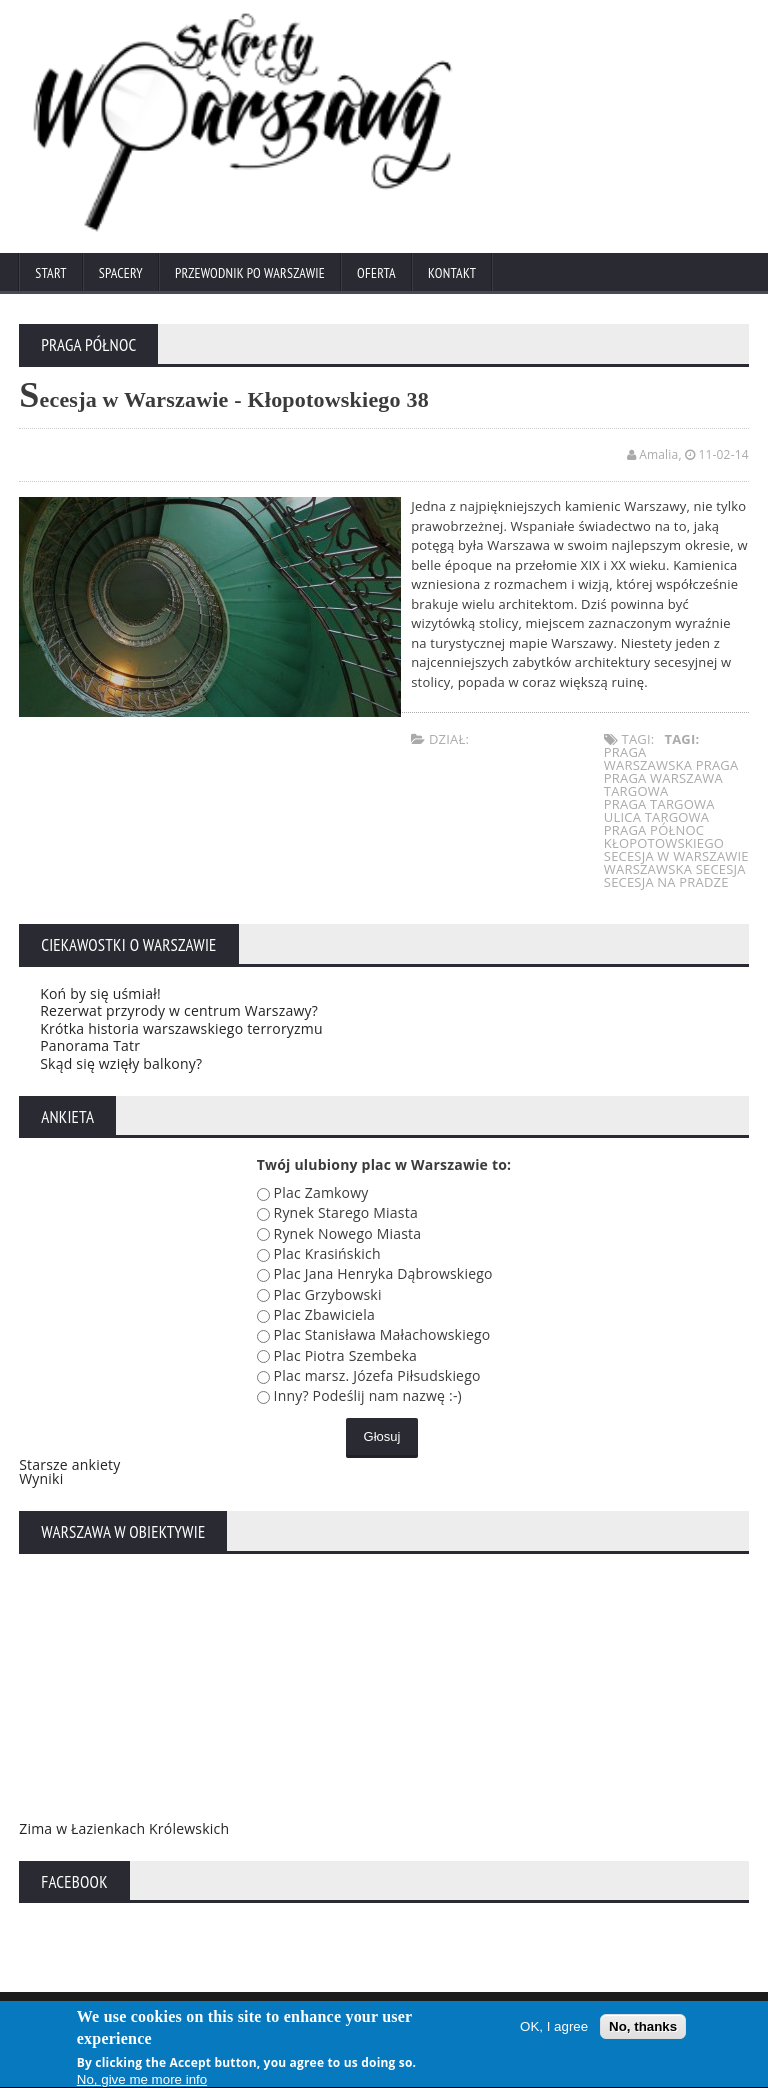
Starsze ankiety (69, 1464)
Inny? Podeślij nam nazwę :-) (368, 1395)
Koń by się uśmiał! (100, 993)
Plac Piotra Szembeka (345, 1355)
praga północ (654, 830)
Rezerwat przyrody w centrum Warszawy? (179, 1010)
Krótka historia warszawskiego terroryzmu (181, 1028)
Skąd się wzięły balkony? (121, 1063)
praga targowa (659, 804)
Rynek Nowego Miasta (348, 1233)
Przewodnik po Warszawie (250, 273)
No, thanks (643, 2030)
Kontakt (452, 273)
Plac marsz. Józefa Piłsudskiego (377, 1375)
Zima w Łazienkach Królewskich (124, 1828)
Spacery (121, 273)
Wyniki (41, 1478)
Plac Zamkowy (321, 1192)
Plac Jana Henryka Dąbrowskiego (383, 1273)
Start (50, 273)
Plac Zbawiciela (324, 1314)
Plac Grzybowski (328, 1294)
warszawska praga (671, 765)
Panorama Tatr (90, 1045)
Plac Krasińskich (327, 1253)
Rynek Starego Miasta (346, 1212)
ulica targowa (656, 817)
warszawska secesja (675, 869)
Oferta (376, 273)
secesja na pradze (666, 882)
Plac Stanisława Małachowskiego (382, 1334)
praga (625, 752)
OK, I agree (554, 2030)
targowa (636, 791)
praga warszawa (663, 778)
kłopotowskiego (664, 843)
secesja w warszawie (676, 856)
